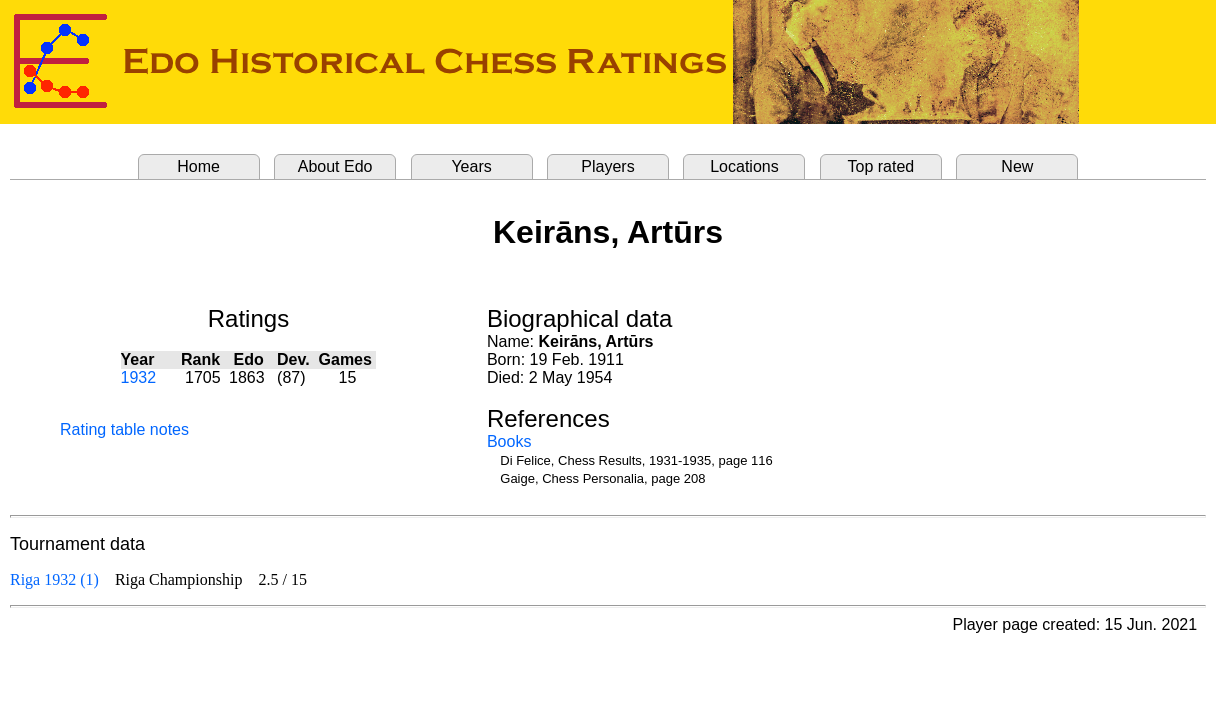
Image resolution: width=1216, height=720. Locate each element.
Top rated (881, 166)
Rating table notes (124, 429)
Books (509, 441)
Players (607, 166)
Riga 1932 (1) (54, 579)
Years (471, 166)
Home (198, 166)
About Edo (335, 166)
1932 (139, 377)
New (1017, 166)
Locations (744, 166)
